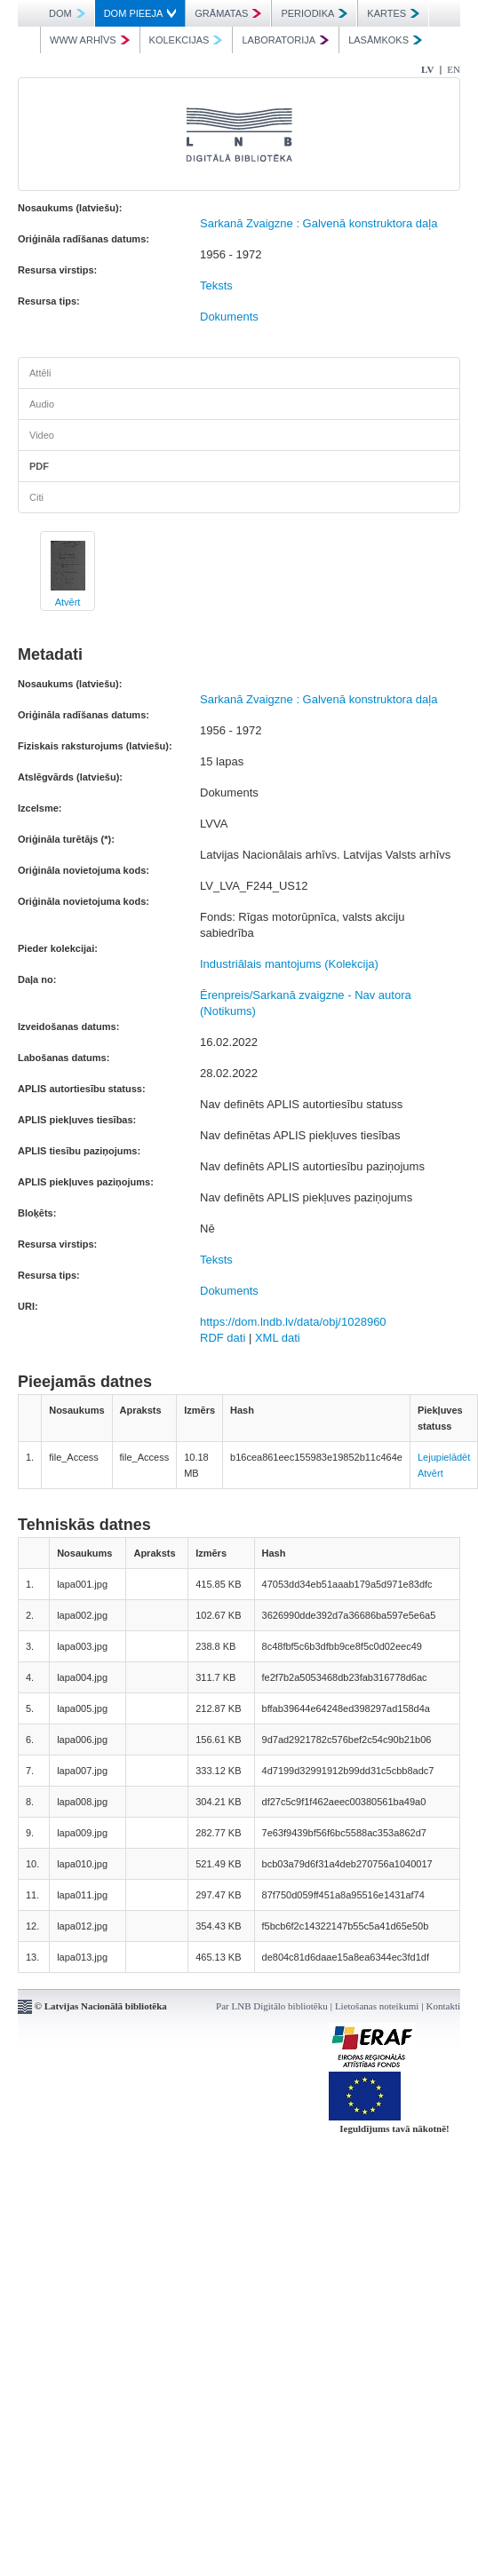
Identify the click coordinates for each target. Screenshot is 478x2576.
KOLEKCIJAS (186, 40)
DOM (67, 13)
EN (453, 69)
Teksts (216, 285)
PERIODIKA (314, 13)
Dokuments (229, 316)
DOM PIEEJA (140, 13)
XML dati (277, 1337)
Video (41, 435)
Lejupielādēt (444, 1457)
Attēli (40, 373)
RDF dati (222, 1337)
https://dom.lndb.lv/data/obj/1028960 (293, 1321)
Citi (36, 497)
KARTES (393, 13)
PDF (39, 466)
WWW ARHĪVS (90, 40)
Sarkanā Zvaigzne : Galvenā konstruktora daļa (318, 223)
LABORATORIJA (285, 40)
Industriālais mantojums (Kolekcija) (289, 964)
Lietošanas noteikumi (376, 2006)
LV (427, 69)
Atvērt (68, 602)
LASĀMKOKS (385, 40)
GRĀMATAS (228, 13)
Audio (41, 404)
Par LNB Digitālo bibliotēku (272, 2006)
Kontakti (443, 2006)
